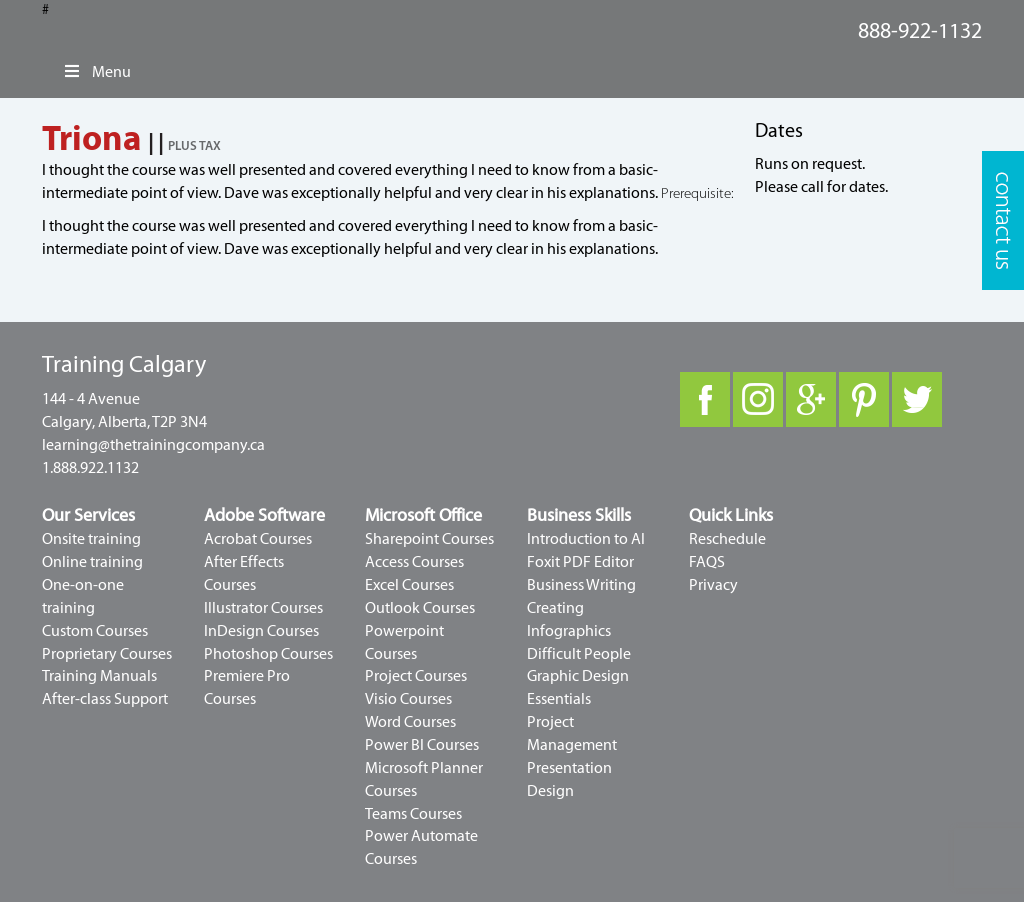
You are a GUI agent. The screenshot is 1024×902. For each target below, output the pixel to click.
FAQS (707, 562)
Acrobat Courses (258, 539)
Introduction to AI (586, 539)
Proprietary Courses (107, 654)
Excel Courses (409, 585)
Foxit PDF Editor (580, 562)
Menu (96, 72)
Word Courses (410, 722)
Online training (92, 562)
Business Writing (581, 585)
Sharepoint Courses (429, 539)
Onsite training (91, 539)
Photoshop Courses (268, 654)
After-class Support (105, 699)
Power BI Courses (422, 745)
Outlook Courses (420, 608)
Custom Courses (95, 631)
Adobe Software (264, 515)
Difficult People (579, 654)
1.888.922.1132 (90, 468)
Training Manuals (99, 676)
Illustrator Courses (263, 608)
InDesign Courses (261, 631)
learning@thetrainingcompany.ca (153, 445)
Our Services (88, 515)
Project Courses (416, 676)
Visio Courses (408, 699)
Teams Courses (413, 814)
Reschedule (727, 539)
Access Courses (414, 562)
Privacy (713, 585)
